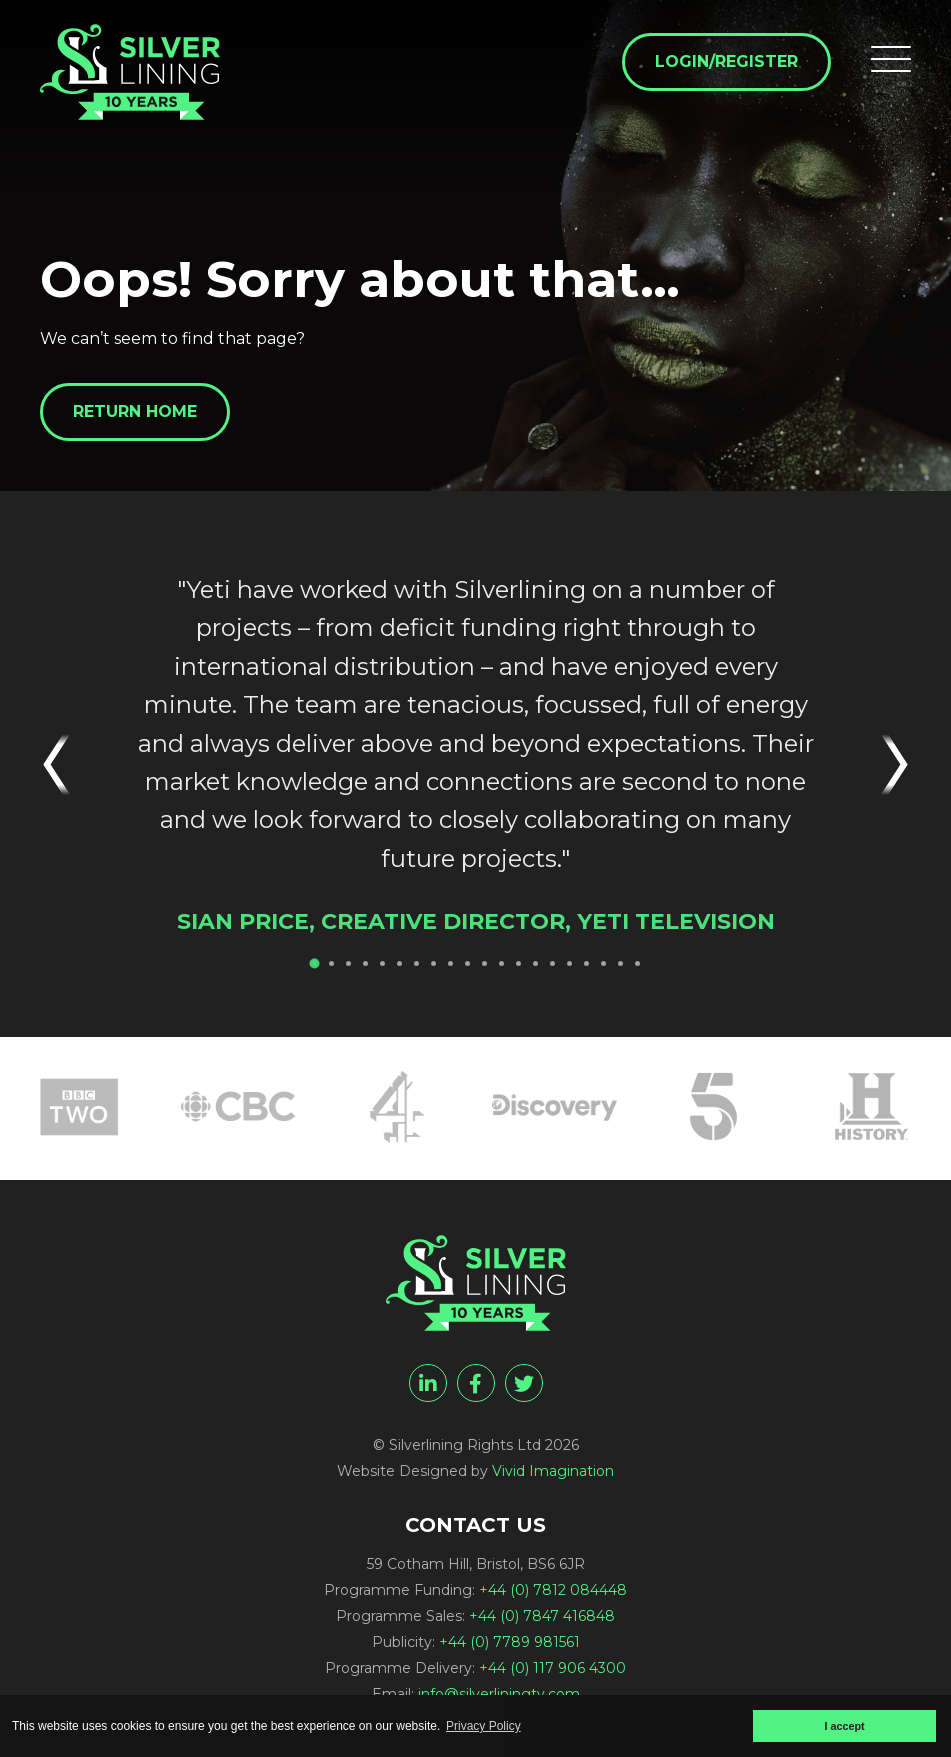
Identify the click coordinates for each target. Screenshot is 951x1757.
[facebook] (476, 1383)
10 (467, 963)
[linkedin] (428, 1383)
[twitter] (524, 1383)
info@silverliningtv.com (499, 1694)
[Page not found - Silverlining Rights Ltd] (130, 72)
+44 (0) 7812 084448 (553, 1590)
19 (620, 963)
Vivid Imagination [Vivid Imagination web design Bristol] (553, 1471)
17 (586, 963)
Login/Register (726, 61)
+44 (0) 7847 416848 (542, 1616)
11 (484, 963)
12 (501, 963)
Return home (135, 411)
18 (603, 963)
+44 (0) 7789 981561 (509, 1642)
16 (569, 963)
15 (552, 963)
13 (518, 963)
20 (637, 963)
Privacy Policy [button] (483, 1726)
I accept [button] (844, 1726)
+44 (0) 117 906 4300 (552, 1668)
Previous (65, 764)
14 (535, 963)
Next (885, 764)
